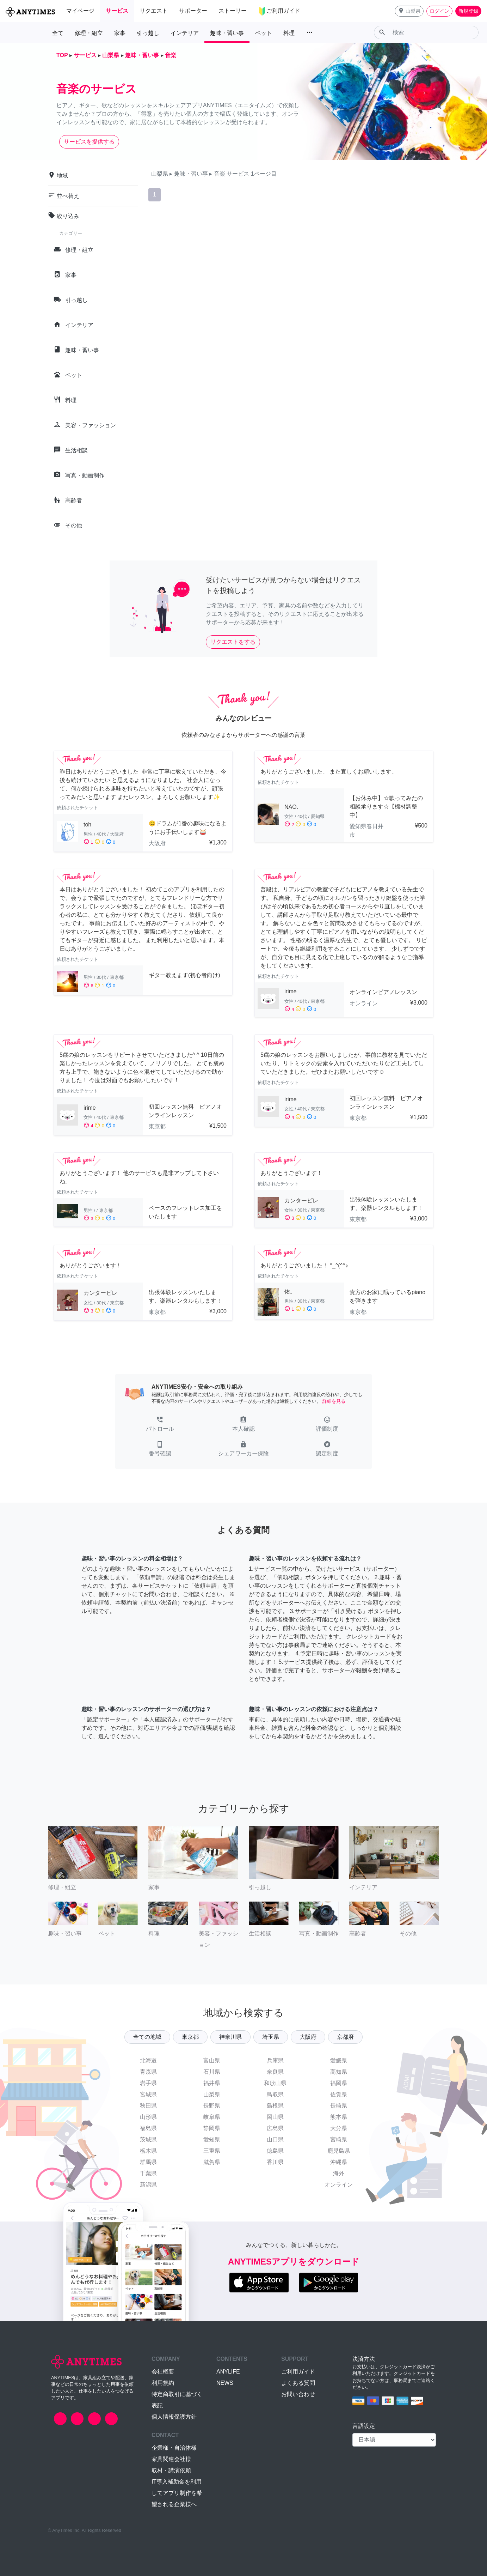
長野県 (211, 2106)
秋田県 (148, 2106)
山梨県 (211, 2094)
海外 (338, 2173)
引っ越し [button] (148, 33)
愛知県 (211, 2139)
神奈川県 (230, 2037)
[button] (409, 11)
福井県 (211, 2083)
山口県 (275, 2139)
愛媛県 (338, 2060)
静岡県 (211, 2128)
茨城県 (148, 2139)
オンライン (339, 2185)
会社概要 (163, 2372)
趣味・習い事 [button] (227, 33)
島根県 (275, 2106)
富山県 (211, 2060)
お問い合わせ (298, 2394)
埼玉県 (270, 2037)
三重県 (211, 2151)
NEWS (224, 2383)
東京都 (190, 2037)
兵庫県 (275, 2060)
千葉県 (148, 2173)
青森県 (148, 2072)
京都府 (345, 2037)
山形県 (148, 2117)
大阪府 (308, 2037)
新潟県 (148, 2185)
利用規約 (163, 2383)
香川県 (275, 2162)
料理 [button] (289, 33)
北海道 (148, 2060)
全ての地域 (147, 2037)
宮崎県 (338, 2139)
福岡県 (338, 2083)
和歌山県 (275, 2083)
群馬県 (148, 2162)
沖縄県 (338, 2162)
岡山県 (275, 2117)
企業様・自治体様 (174, 2448)
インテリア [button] (185, 33)
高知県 (338, 2072)
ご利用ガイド (298, 2372)
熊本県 (338, 2117)
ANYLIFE (228, 2372)
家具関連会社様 (171, 2459)
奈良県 (275, 2072)
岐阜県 (211, 2117)
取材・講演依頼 (171, 2470)
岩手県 (148, 2083)
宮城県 (148, 2094)
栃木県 (148, 2151)
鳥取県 (275, 2094)
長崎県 (338, 2106)
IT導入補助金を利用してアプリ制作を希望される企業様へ (177, 2493)
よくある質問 (298, 2383)
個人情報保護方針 (174, 2417)
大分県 (338, 2128)
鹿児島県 (338, 2151)
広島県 (275, 2128)
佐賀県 (338, 2094)
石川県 (211, 2072)
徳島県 (275, 2151)
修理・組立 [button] (89, 33)
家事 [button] (119, 33)
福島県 (148, 2128)
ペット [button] (263, 33)
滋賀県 (211, 2162)
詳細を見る (333, 1401)
